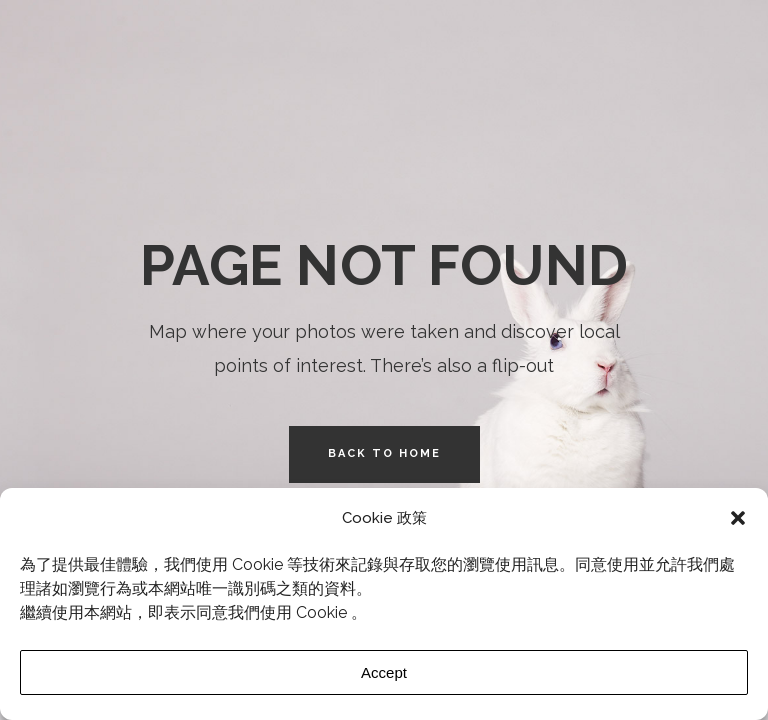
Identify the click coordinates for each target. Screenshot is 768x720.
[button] (738, 518)
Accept (384, 672)
